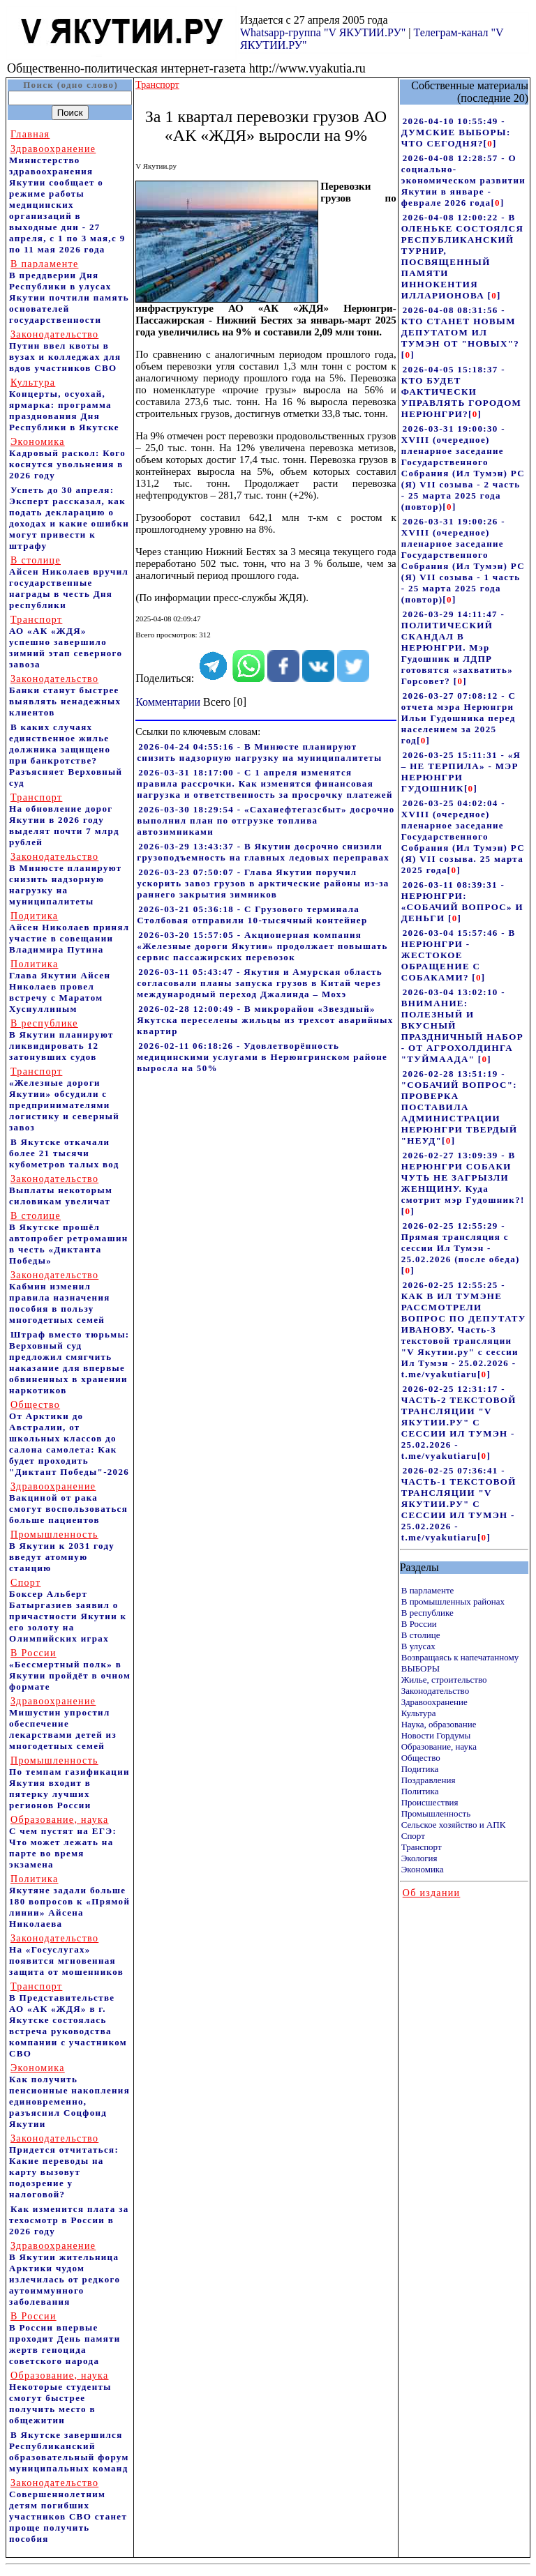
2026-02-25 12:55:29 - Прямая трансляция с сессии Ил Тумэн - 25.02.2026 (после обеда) (460, 1242)
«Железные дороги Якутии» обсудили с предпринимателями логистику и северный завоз (64, 1099)
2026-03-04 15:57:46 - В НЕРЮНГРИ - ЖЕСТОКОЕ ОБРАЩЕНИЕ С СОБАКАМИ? (458, 955)
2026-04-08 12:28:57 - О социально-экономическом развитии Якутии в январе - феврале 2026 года (463, 180)
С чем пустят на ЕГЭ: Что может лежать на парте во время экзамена (63, 1842)
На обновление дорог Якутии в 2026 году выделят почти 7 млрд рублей (64, 819)
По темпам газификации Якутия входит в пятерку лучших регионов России (69, 1782)
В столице (420, 1635)
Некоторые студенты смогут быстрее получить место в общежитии (60, 2397)
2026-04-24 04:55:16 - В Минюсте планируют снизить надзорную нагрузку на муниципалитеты (259, 752)
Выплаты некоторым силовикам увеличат (60, 1190)
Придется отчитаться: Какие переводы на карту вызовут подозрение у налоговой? (64, 2166)
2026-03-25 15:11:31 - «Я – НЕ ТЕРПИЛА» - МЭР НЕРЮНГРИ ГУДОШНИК (461, 772)
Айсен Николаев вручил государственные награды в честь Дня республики (68, 582)
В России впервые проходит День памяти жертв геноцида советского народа (65, 2338)
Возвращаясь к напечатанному (460, 1657)
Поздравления (428, 1780)
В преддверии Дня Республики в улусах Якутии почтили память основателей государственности (69, 292)
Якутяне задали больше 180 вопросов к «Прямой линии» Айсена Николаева (69, 1901)
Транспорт (421, 1847)
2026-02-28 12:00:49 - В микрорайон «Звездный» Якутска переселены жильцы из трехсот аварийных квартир (265, 1019)
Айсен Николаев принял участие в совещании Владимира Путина (69, 933)
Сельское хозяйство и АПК (453, 1824)
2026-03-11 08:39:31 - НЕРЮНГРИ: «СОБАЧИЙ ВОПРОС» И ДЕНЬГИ (462, 901)
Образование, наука (439, 1746)
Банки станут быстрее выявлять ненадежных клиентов (65, 696)
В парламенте (427, 1590)
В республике (427, 1612)
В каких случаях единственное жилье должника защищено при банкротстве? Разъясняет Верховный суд (65, 755)
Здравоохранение (434, 1702)
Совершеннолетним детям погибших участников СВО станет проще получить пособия (68, 2511)
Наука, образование (439, 1724)
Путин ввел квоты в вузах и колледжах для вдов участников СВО (65, 351)
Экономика (422, 1869)
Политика (420, 1791)
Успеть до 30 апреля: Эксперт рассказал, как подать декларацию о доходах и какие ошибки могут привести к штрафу (69, 518)
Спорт (413, 1836)
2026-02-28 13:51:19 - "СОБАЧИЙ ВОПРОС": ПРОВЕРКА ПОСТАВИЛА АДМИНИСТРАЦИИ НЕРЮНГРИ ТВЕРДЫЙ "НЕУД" (459, 1107)
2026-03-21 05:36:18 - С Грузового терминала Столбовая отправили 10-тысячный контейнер (252, 914)
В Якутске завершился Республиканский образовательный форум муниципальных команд (69, 2451)
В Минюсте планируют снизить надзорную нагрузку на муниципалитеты (65, 879)
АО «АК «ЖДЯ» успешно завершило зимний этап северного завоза (65, 641)
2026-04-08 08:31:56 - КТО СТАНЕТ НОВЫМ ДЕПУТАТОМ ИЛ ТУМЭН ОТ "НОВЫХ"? (460, 327)
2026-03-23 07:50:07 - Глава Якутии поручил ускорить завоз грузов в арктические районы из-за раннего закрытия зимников (263, 883)
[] (490, 143)
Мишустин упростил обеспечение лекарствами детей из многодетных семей (63, 1723)
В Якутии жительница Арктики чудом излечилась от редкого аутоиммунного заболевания (64, 2274)
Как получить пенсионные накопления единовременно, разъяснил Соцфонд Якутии (69, 2096)
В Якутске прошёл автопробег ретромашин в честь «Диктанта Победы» (68, 1238)
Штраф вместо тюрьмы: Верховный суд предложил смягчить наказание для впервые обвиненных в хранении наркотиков (69, 1362)
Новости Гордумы (436, 1735)
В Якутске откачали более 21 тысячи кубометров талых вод (64, 1153)
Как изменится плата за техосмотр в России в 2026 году (69, 2220)
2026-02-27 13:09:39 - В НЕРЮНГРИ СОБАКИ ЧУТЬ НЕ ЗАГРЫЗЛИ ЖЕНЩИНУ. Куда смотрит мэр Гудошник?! (463, 1177)
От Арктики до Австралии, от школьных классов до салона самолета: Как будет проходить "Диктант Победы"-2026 (69, 1438)
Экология (419, 1858)
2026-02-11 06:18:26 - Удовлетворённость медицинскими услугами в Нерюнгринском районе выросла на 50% (262, 1056)
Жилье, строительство (444, 1679)
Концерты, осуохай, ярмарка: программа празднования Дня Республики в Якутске (64, 404)
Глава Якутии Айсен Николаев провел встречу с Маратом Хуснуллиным (59, 986)
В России (419, 1624)
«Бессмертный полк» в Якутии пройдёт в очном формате (70, 1670)
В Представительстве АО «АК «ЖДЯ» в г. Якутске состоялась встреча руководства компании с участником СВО (68, 2020)
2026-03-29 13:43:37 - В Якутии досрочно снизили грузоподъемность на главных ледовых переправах (263, 852)
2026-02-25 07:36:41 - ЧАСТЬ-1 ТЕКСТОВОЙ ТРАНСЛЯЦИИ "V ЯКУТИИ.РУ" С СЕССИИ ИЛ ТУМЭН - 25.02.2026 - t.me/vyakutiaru (458, 1504)
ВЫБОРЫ (420, 1668)
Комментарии (167, 702)
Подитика (420, 1769)
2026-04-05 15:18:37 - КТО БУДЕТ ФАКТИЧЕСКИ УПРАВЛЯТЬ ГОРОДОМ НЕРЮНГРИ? (461, 391)
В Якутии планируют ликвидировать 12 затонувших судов (61, 1040)
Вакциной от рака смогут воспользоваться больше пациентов (68, 1503)
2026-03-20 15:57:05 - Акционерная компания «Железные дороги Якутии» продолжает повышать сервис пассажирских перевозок (262, 946)
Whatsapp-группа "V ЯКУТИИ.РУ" (322, 32)
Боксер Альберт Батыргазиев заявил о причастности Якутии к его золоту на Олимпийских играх (67, 1610)
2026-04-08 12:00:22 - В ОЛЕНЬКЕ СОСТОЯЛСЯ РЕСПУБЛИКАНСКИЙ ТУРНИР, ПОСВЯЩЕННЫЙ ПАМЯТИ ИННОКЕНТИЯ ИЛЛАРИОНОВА (462, 256)
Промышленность (436, 1813)
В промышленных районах (453, 1601)
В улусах (418, 1646)
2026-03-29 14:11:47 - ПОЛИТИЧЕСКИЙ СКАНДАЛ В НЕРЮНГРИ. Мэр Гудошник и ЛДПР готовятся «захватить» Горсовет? (457, 647)
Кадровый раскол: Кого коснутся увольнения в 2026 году (67, 458)
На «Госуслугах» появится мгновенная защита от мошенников (66, 1955)
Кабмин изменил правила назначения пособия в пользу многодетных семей (59, 1297)
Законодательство (435, 1690)
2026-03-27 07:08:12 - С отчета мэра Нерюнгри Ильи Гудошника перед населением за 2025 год (458, 717)
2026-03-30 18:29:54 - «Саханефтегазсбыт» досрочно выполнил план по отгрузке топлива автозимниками (265, 820)
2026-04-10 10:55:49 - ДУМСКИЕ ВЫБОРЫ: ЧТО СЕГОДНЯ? (456, 132)
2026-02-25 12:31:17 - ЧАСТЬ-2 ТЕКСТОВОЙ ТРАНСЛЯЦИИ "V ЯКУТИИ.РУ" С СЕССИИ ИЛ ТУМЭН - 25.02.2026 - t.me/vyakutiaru (458, 1422)
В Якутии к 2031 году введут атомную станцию (61, 1551)
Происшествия (430, 1802)
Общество (420, 1757)
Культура (418, 1713)
